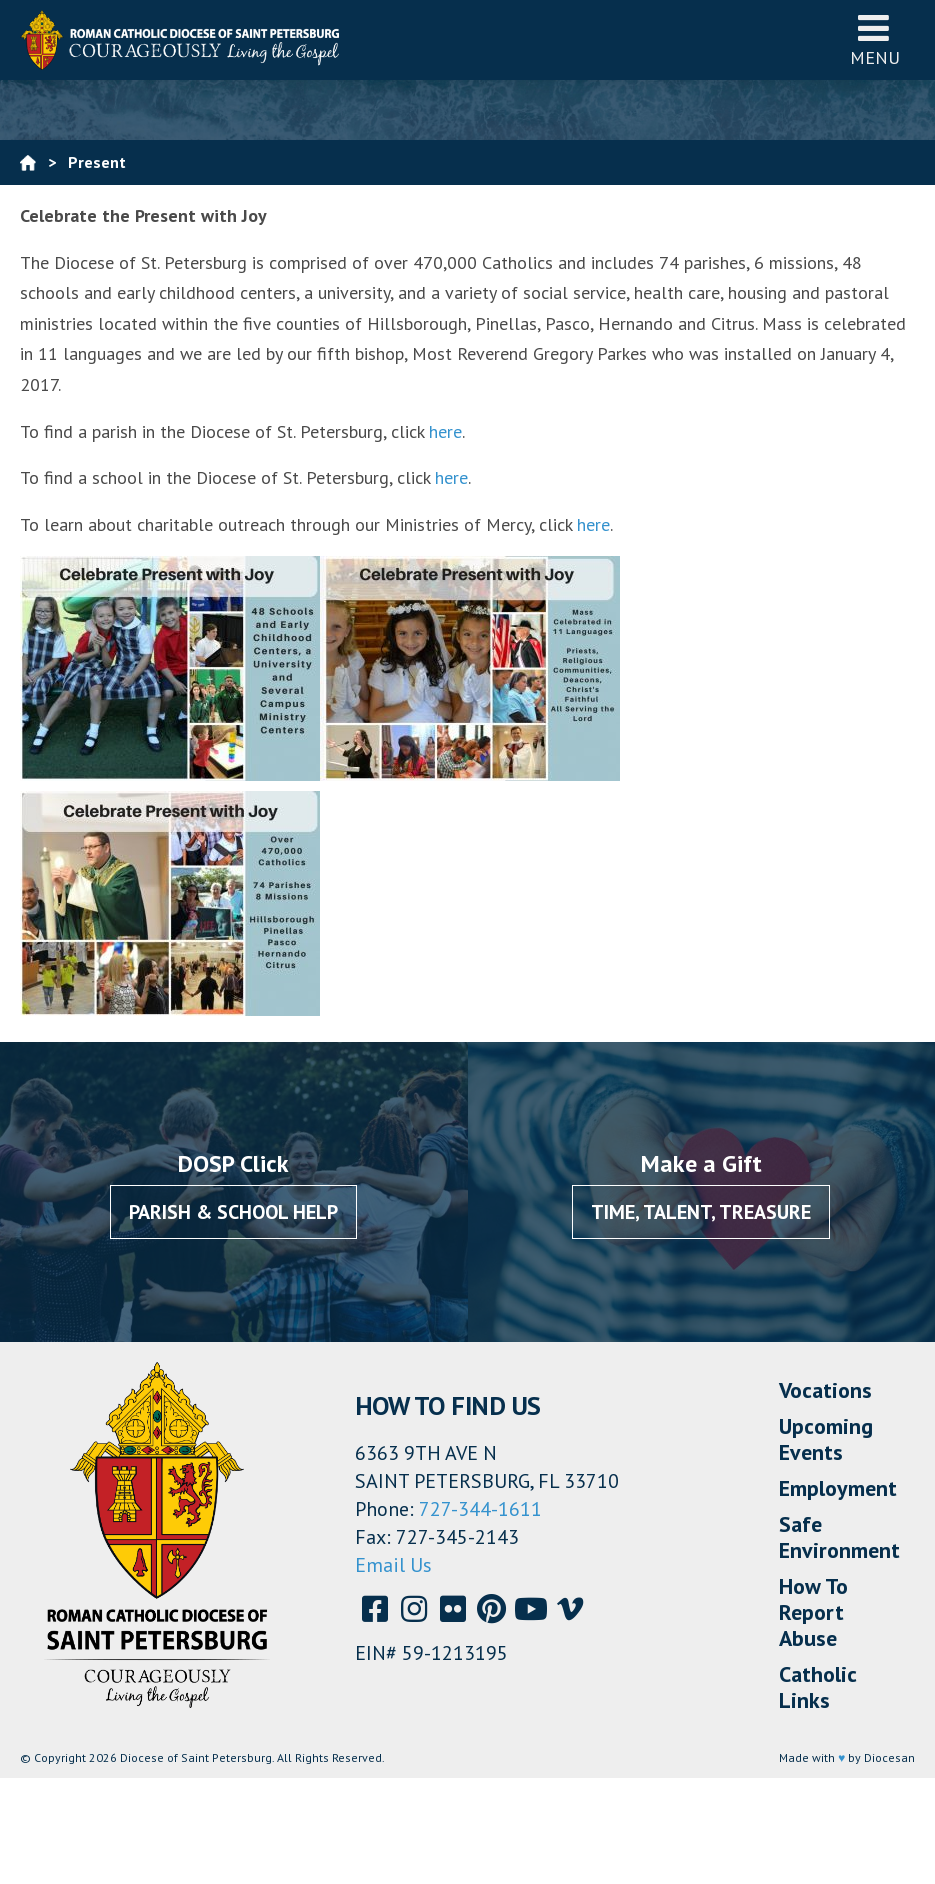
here (445, 431)
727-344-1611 (480, 1509)
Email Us (393, 1565)
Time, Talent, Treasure (701, 1212)
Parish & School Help (233, 1212)
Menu (875, 39)
